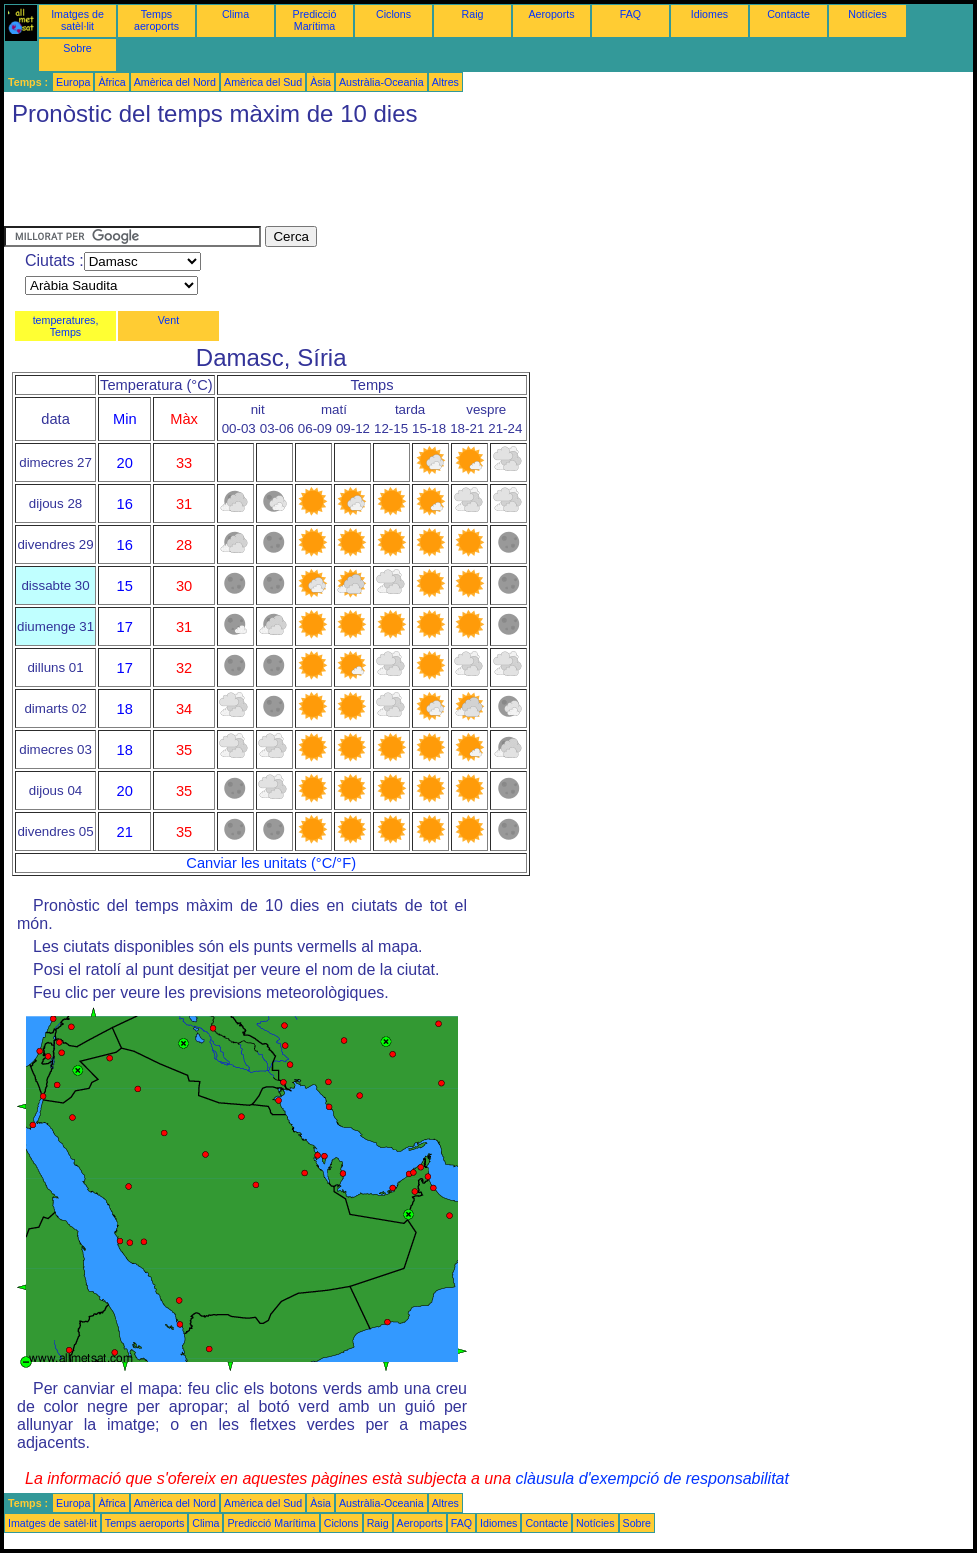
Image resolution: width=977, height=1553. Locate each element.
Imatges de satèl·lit (77, 20)
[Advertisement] (368, 181)
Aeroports (551, 14)
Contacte (788, 14)
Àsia (320, 82)
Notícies (867, 14)
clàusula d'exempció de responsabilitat (651, 1478)
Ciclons (393, 14)
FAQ (630, 14)
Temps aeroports (156, 20)
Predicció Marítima (315, 20)
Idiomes (709, 14)
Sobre (77, 48)
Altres (445, 82)
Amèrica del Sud (263, 82)
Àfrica (111, 82)
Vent (168, 320)
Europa (73, 82)
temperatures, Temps (66, 326)
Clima (235, 14)
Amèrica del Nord (175, 82)
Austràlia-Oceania (381, 82)
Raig (473, 14)
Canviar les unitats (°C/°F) (271, 863)
